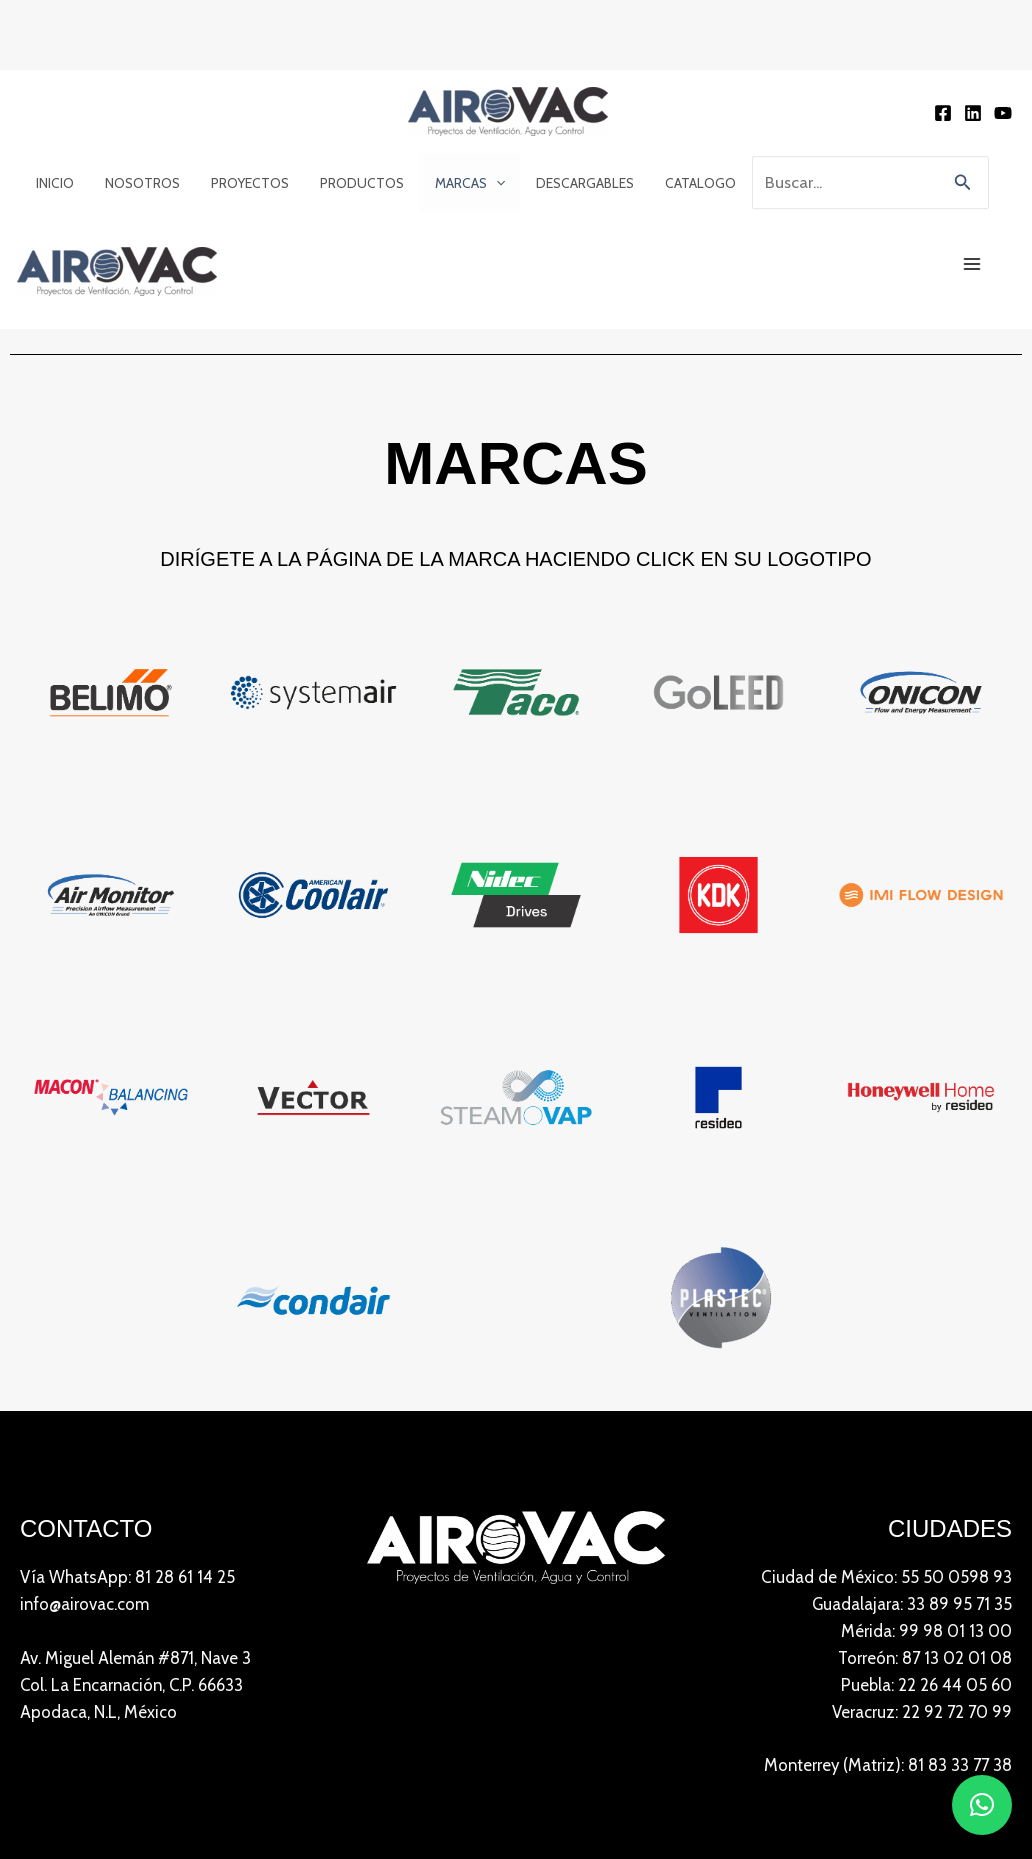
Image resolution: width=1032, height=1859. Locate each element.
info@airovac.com (85, 1605)
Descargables (575, 183)
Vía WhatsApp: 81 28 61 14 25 (128, 1577)
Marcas (461, 183)
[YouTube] (1003, 113)
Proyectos (245, 183)
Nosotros (138, 183)
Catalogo (688, 183)
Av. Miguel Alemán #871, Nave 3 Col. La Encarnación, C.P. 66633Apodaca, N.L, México (136, 1686)
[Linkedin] (973, 113)
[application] (488, 183)
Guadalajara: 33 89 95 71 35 (911, 1605)
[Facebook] (943, 113)
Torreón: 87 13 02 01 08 (923, 1659)
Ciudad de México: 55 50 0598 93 (886, 1577)
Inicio (53, 183)
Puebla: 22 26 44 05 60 (925, 1686)
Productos (355, 183)
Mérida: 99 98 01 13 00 (926, 1632)
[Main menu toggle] (973, 265)
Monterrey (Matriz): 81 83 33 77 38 (886, 1768)
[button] (963, 183)
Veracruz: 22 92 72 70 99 (921, 1713)
